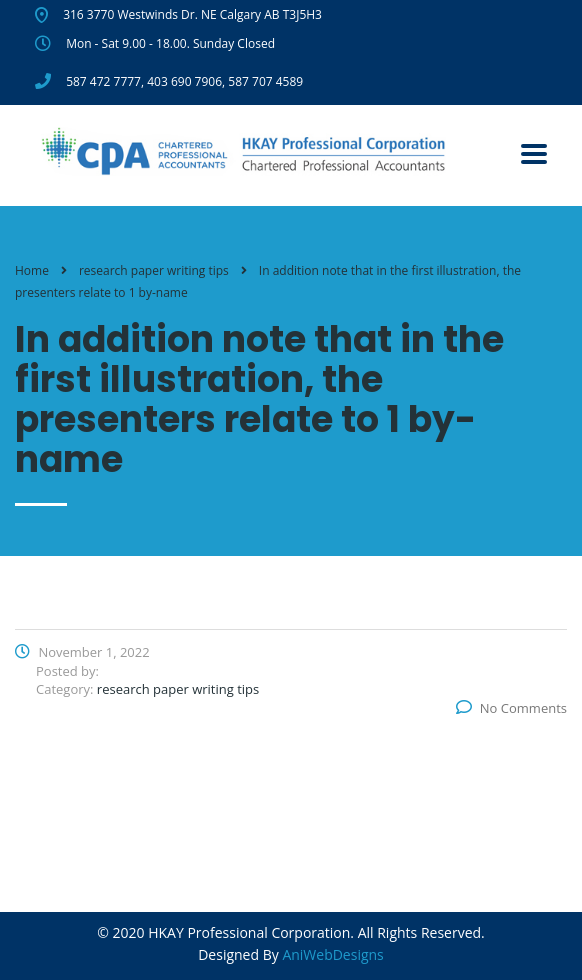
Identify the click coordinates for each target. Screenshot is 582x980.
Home (32, 270)
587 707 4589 (265, 81)
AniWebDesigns (332, 954)
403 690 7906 (184, 81)
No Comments (511, 708)
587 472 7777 (103, 81)
